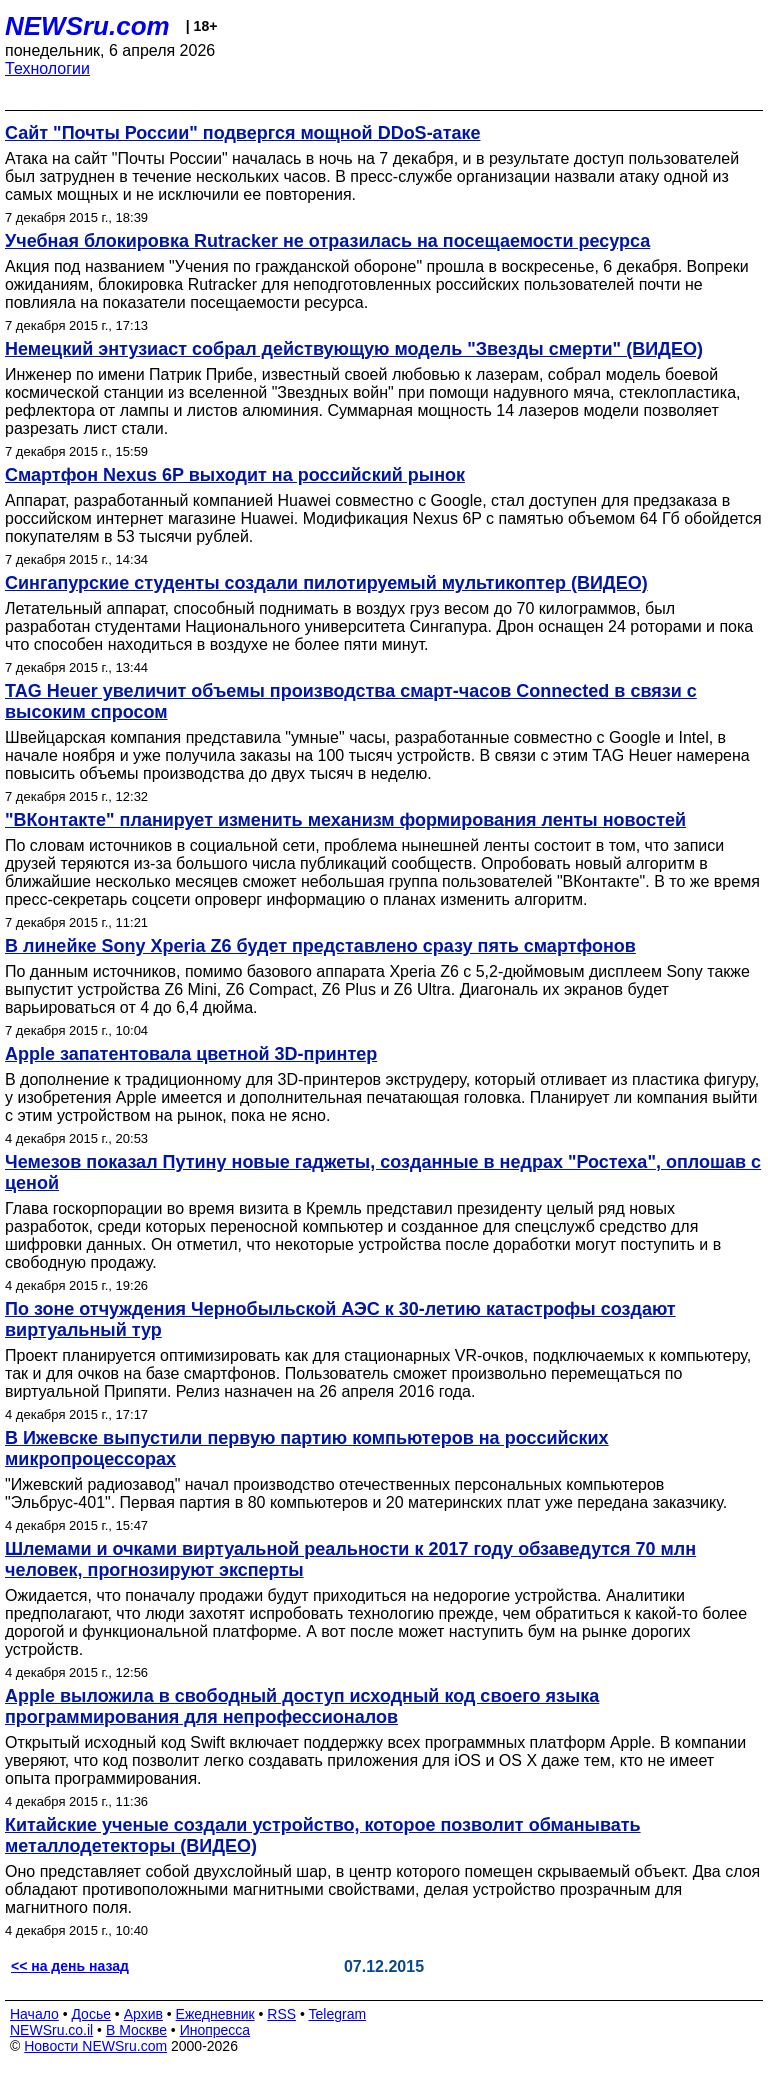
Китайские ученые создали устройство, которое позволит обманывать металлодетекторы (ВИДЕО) (323, 1835)
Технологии (47, 68)
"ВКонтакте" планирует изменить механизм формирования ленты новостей (345, 820)
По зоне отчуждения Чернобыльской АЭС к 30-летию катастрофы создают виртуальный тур (340, 1319)
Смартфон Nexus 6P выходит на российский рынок (235, 475)
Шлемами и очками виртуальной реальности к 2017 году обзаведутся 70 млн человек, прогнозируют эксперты (350, 1559)
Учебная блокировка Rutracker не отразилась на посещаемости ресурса (327, 241)
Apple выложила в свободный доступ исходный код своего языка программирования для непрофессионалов (302, 1706)
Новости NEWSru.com (95, 2046)
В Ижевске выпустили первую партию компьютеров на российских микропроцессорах (307, 1448)
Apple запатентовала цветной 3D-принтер (191, 1054)
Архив (143, 2014)
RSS (281, 2014)
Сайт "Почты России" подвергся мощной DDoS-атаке (242, 133)
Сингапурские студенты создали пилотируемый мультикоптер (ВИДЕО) (326, 583)
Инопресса (215, 2030)
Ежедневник (215, 2014)
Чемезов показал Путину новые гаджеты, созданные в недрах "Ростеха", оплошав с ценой (383, 1172)
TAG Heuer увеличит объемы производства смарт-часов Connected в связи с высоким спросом (351, 701)
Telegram (338, 2014)
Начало (34, 2014)
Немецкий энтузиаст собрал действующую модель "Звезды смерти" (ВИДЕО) (354, 349)
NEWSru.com (87, 26)
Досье (91, 2014)
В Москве (136, 2030)
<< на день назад (70, 1966)
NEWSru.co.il (51, 2030)
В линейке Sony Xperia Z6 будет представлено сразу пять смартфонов (320, 946)
